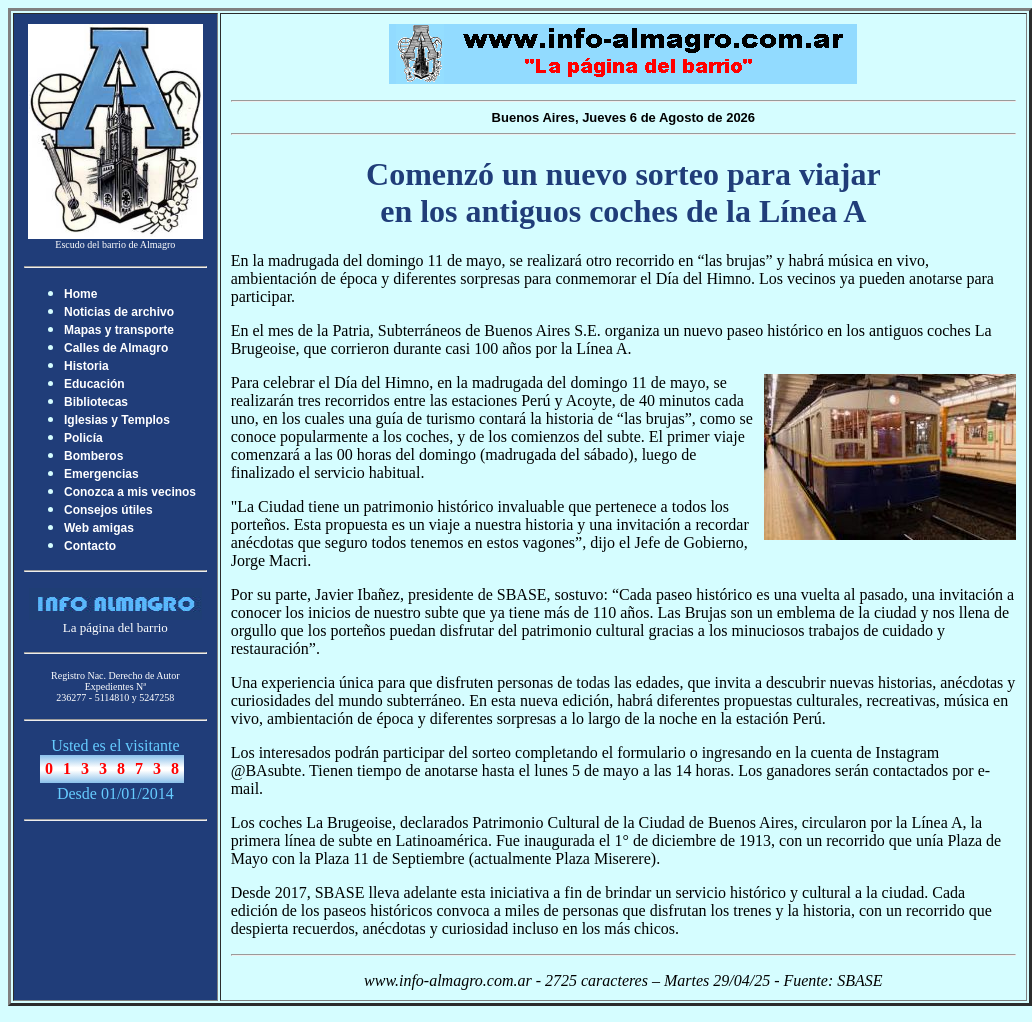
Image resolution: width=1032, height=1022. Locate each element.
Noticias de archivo (119, 312)
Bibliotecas (96, 402)
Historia (86, 366)
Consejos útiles (108, 510)
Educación (94, 384)
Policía (83, 438)
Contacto (90, 546)
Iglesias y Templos (117, 420)
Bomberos (93, 456)
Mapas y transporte (119, 330)
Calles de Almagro (116, 348)
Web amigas (99, 528)
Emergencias (101, 474)
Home (80, 294)
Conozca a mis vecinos (130, 492)
